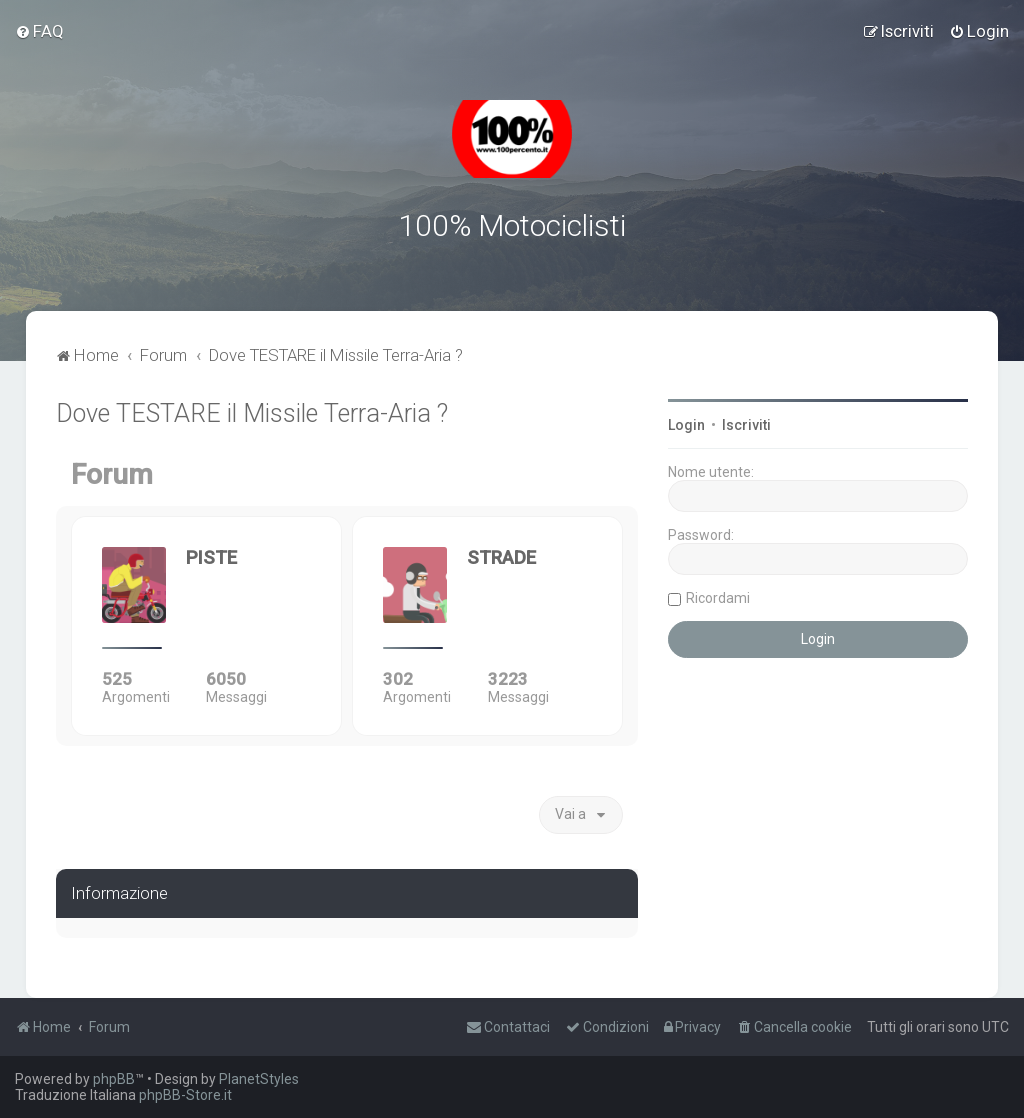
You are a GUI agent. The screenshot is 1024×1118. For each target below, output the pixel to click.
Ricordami (718, 598)
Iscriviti (746, 425)
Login (686, 425)
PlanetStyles (259, 1079)
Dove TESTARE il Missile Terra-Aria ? (252, 413)
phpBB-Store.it (185, 1095)
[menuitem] (39, 31)
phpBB (114, 1079)
